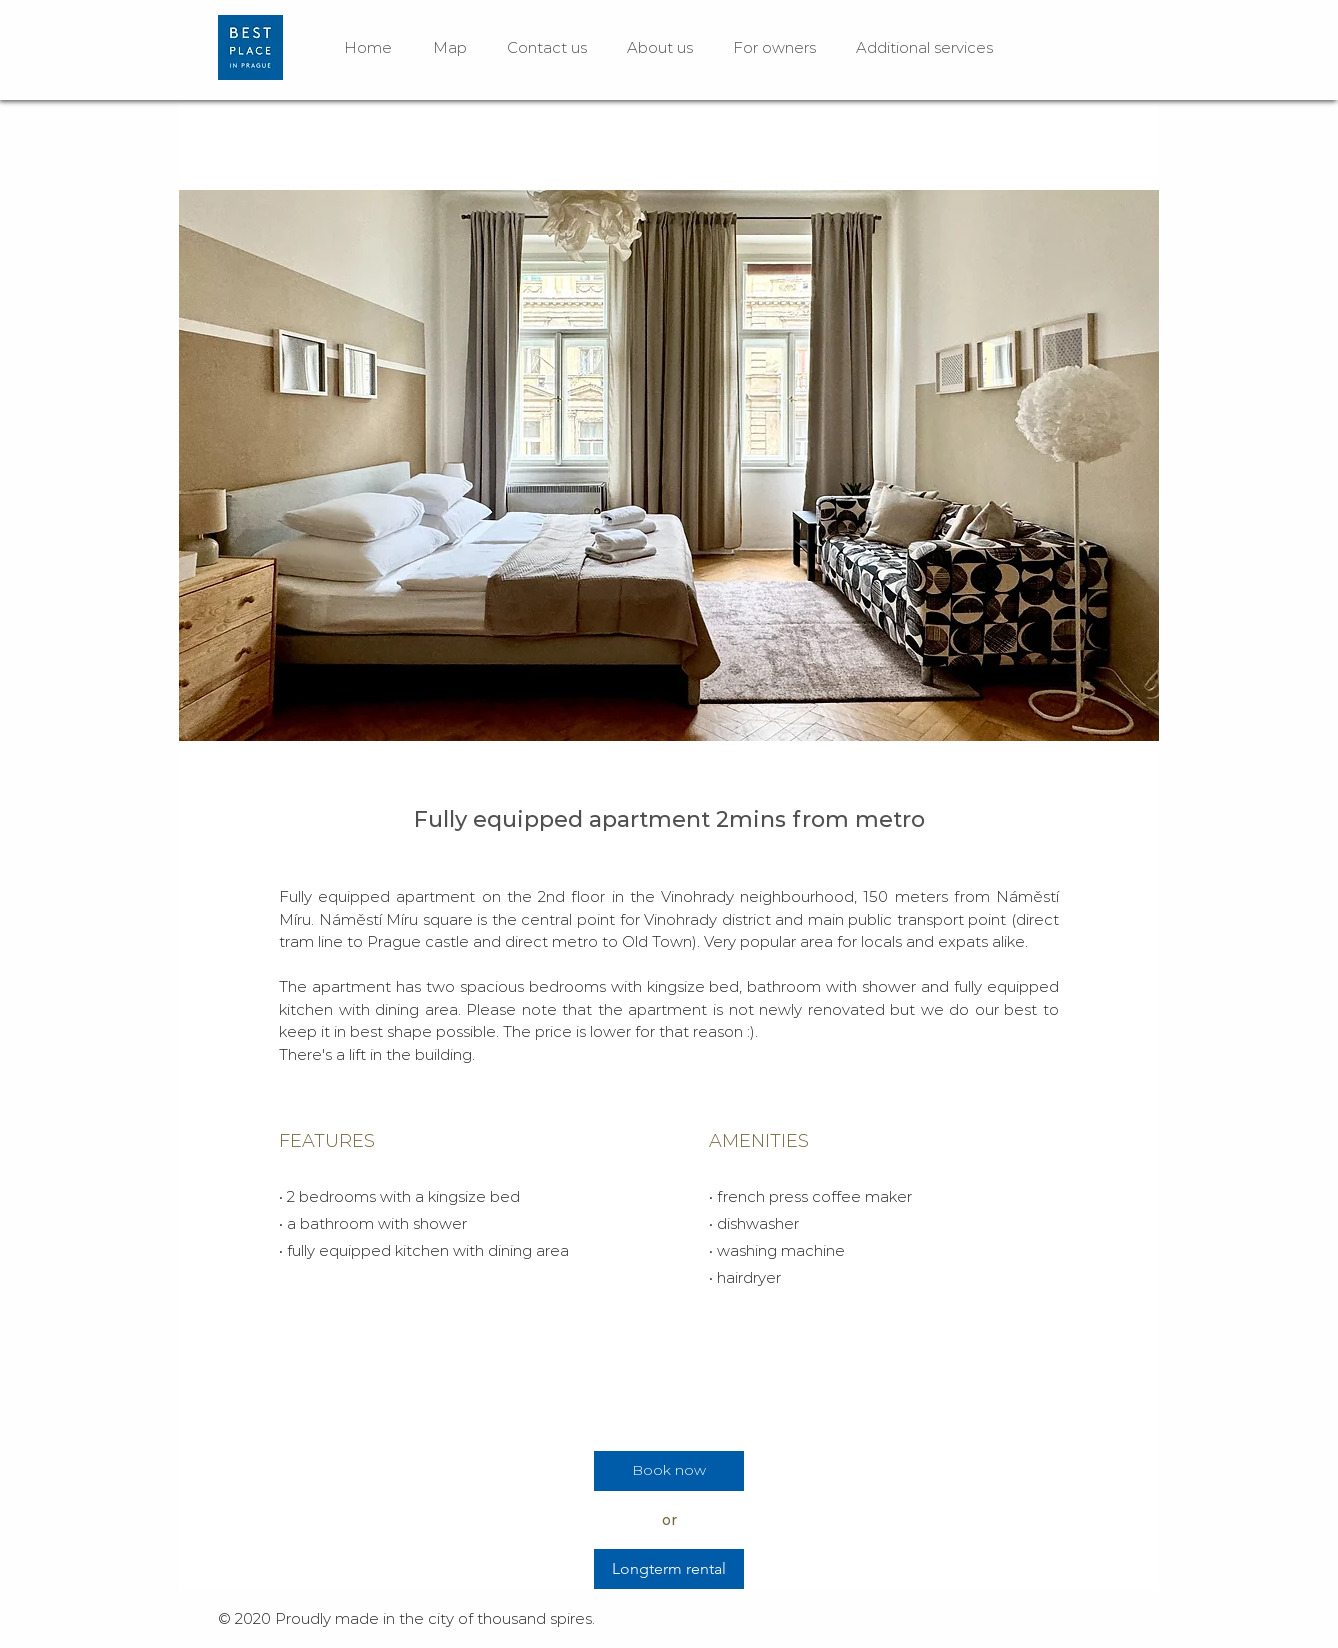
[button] (669, 465)
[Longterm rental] (669, 1569)
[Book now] (669, 1471)
